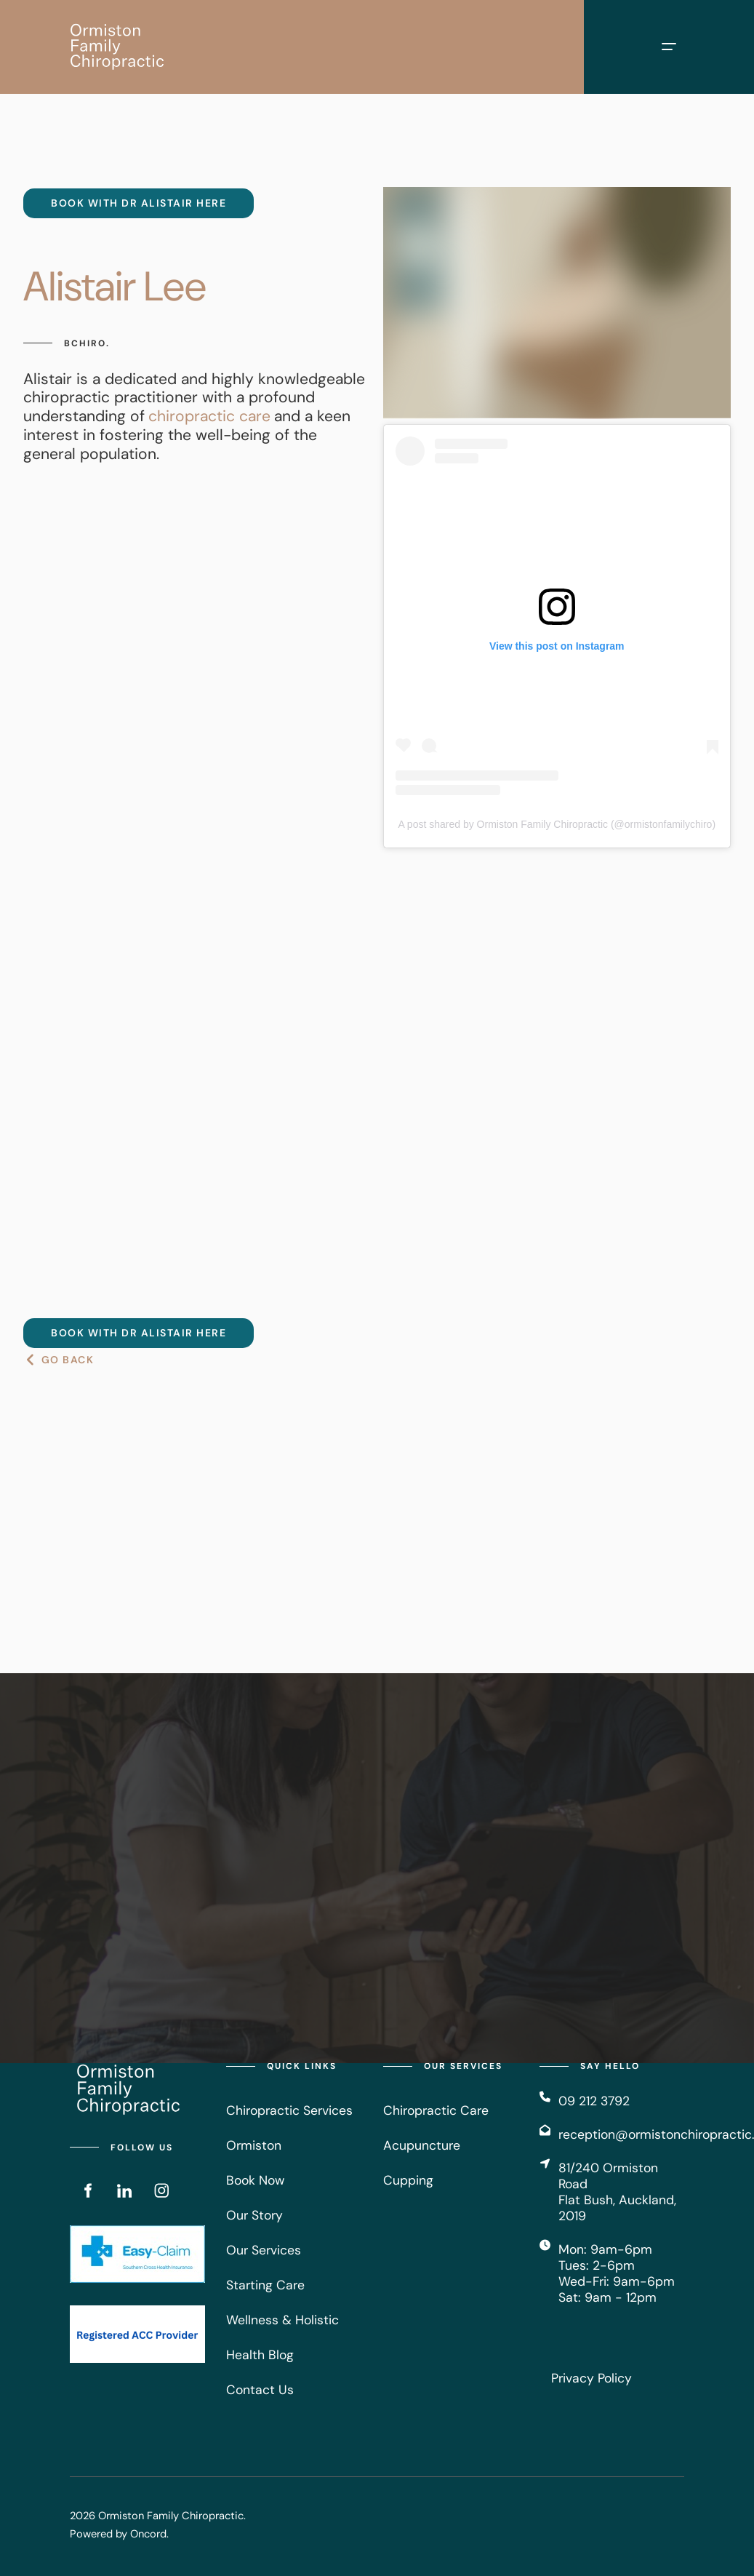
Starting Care (265, 2285)
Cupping (408, 2180)
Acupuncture (421, 2145)
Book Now (255, 2180)
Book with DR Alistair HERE (110, 197)
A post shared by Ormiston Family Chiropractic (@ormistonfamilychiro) (556, 824)
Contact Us (260, 2390)
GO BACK (49, 1359)
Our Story (254, 2215)
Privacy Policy (591, 2378)
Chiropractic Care (436, 2110)
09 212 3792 (594, 2101)
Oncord (148, 2534)
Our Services (263, 2250)
